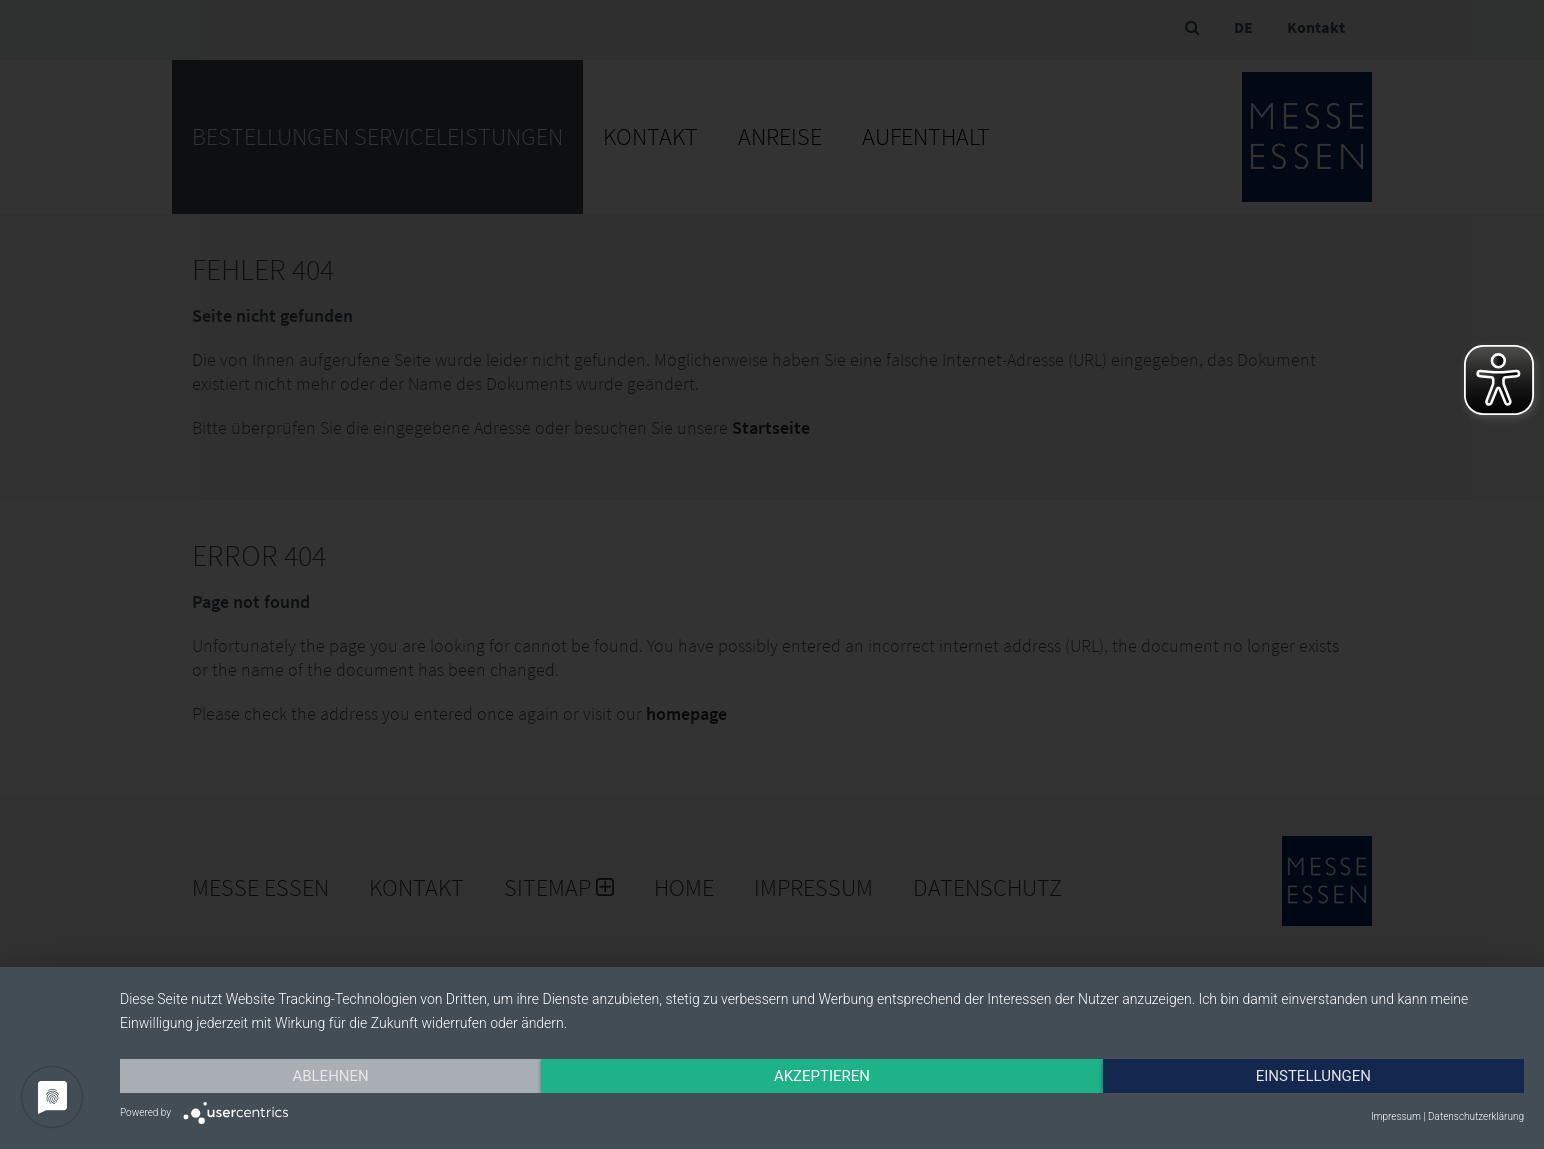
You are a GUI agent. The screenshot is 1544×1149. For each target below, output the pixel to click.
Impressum (1396, 1116)
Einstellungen (1313, 1076)
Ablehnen (330, 1076)
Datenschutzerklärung (1476, 1116)
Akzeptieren (822, 1076)
